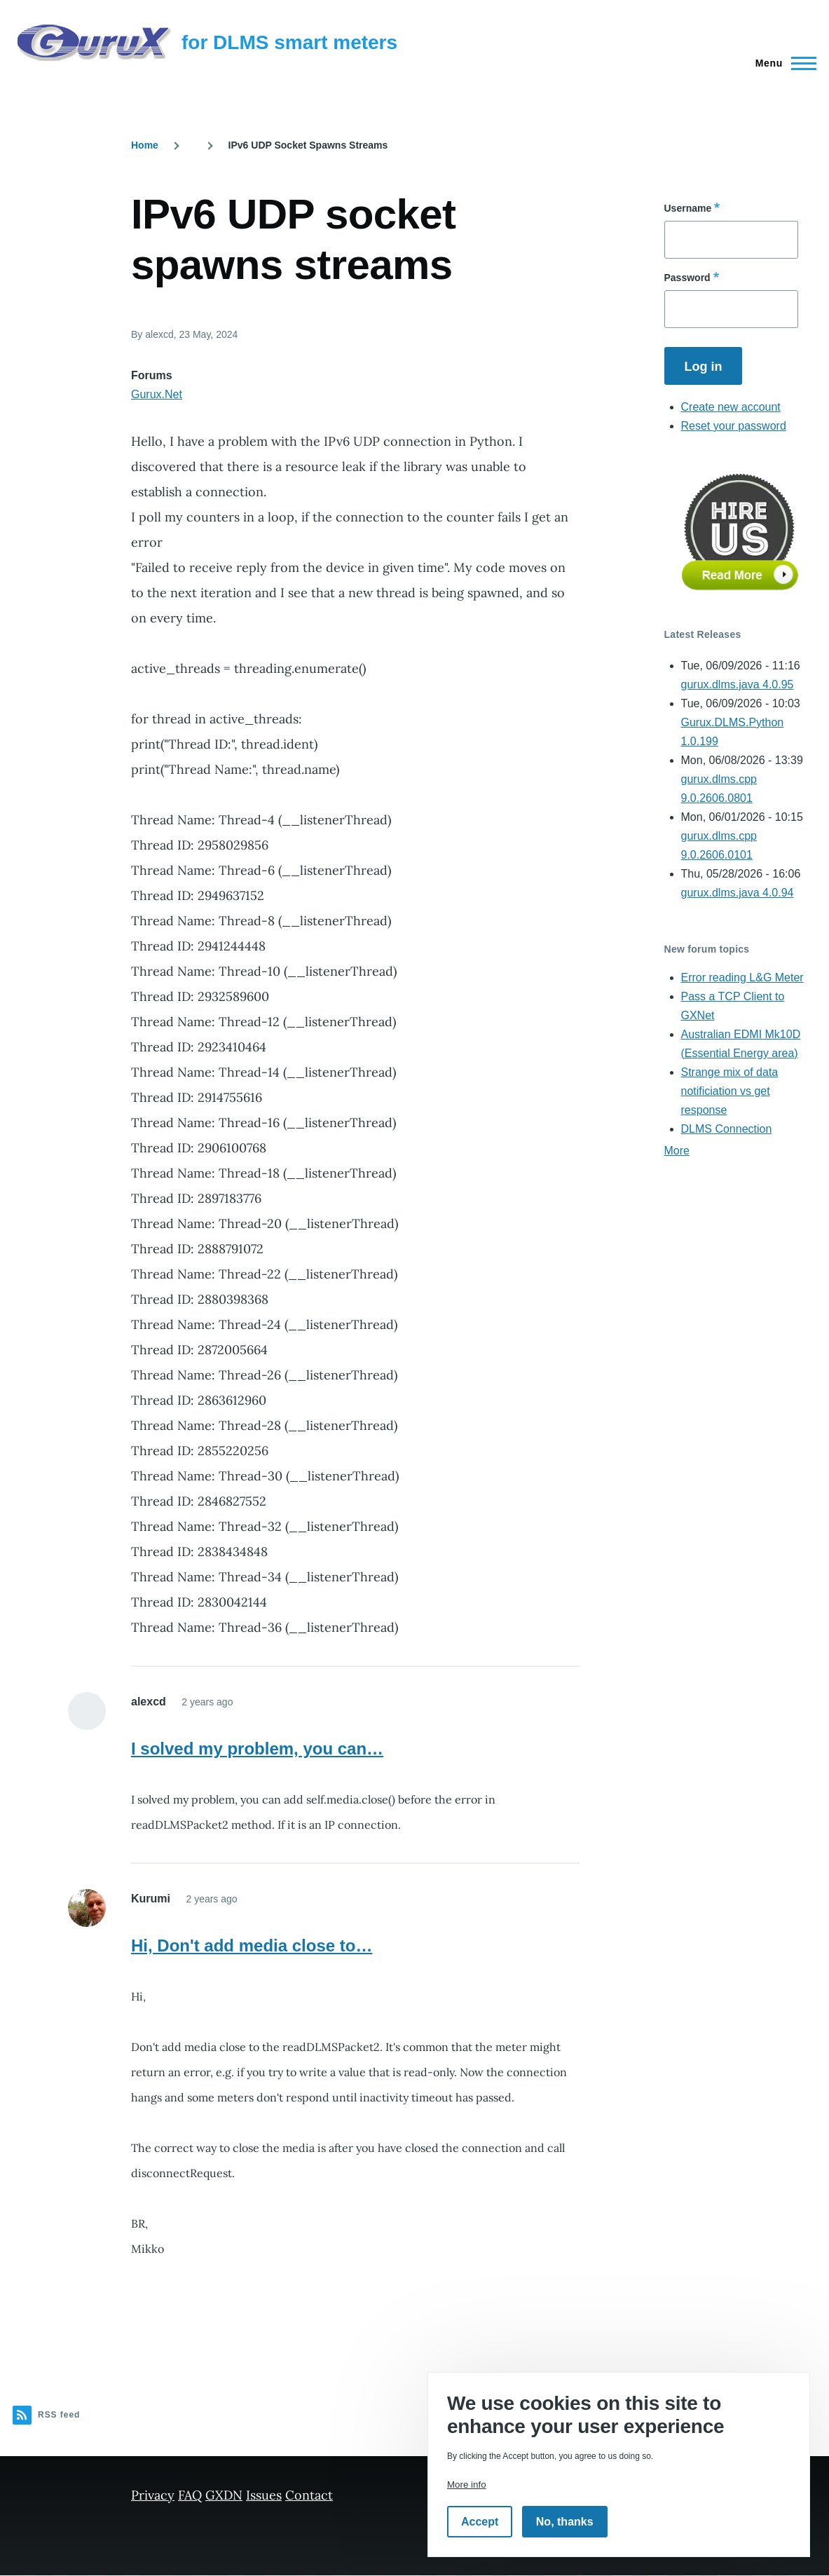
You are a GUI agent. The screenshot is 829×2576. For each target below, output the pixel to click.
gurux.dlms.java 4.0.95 (737, 684)
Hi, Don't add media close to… (251, 1945)
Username (688, 208)
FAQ (190, 2495)
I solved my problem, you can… (257, 1748)
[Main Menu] (782, 63)
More (677, 1151)
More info (466, 2484)
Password (687, 277)
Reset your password (733, 426)
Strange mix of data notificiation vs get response (730, 1091)
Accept (479, 2522)
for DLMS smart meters (289, 42)
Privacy (152, 2495)
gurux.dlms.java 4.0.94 (737, 893)
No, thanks (565, 2522)
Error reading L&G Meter (742, 977)
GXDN (223, 2495)
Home (144, 145)
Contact (309, 2495)
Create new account (731, 407)
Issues (264, 2495)
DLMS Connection (726, 1129)
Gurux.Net (156, 394)
